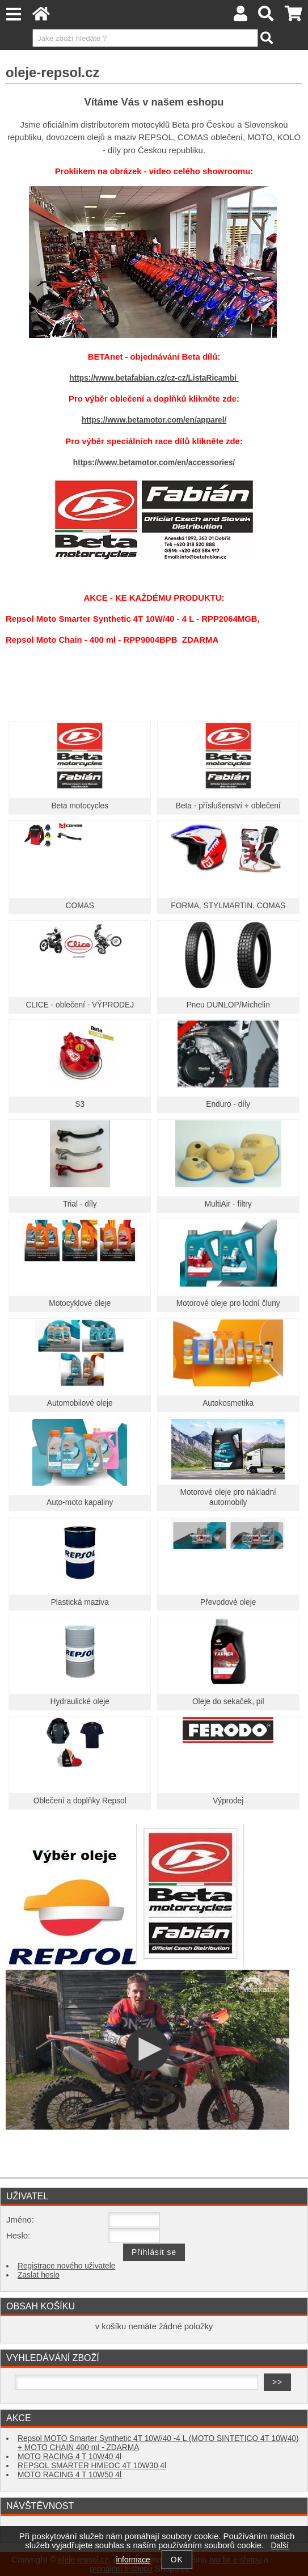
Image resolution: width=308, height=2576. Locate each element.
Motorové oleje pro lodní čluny (228, 1303)
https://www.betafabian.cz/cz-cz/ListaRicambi (153, 378)
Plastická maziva (80, 1602)
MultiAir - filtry (228, 1204)
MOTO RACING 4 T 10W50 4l (69, 2474)
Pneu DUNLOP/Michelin (228, 1005)
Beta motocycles (79, 806)
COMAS (80, 905)
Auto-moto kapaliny (80, 1502)
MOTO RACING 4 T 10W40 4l (69, 2456)
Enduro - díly (228, 1104)
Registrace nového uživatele (66, 2266)
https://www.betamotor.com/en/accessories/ (154, 462)
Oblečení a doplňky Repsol (79, 1801)
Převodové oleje (228, 1602)
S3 (80, 1104)
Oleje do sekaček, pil (228, 1701)
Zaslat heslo (39, 2275)
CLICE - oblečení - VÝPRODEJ (80, 1005)
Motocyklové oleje (80, 1303)
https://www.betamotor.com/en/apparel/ (154, 420)
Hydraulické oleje (79, 1701)
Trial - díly (80, 1204)
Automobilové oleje (80, 1403)
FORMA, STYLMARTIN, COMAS (228, 905)
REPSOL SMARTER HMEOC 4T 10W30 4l (92, 2465)
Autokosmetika (228, 1403)
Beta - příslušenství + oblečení (228, 806)
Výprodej (228, 1801)
